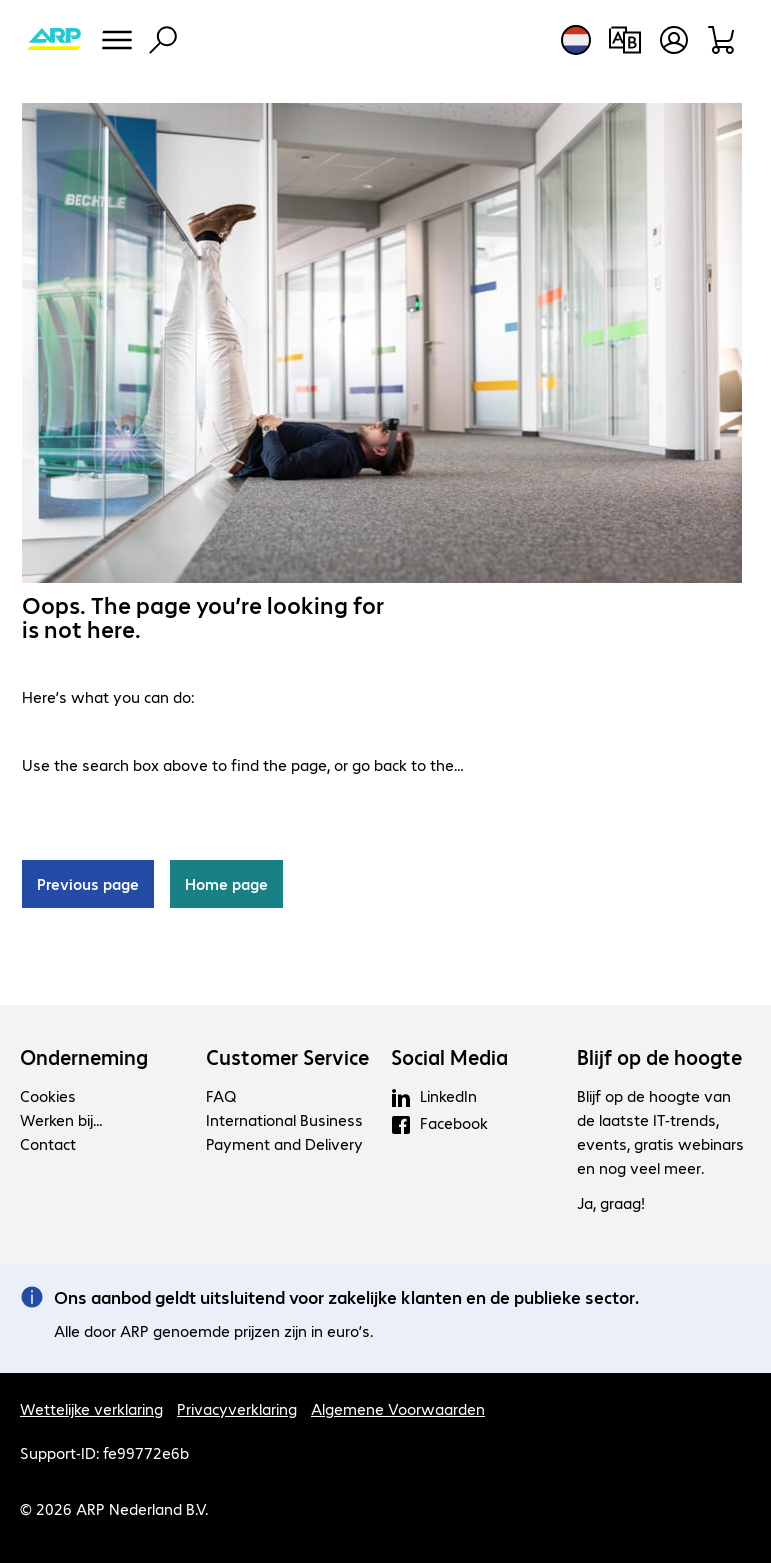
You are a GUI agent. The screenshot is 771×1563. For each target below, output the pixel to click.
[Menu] (117, 40)
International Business (284, 1119)
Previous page (88, 883)
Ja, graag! (611, 1202)
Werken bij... (61, 1119)
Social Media (449, 1057)
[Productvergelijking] (624, 40)
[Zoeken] (163, 40)
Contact (48, 1143)
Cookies (48, 1095)
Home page (226, 883)
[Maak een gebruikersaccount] (674, 40)
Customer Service (287, 1057)
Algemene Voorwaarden (398, 1408)
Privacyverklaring (237, 1408)
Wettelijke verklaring (91, 1408)
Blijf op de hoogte (659, 1057)
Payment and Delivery (284, 1143)
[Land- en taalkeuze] (576, 40)
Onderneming (84, 1057)
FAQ (221, 1095)
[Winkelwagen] (722, 40)
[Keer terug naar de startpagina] (54, 40)
